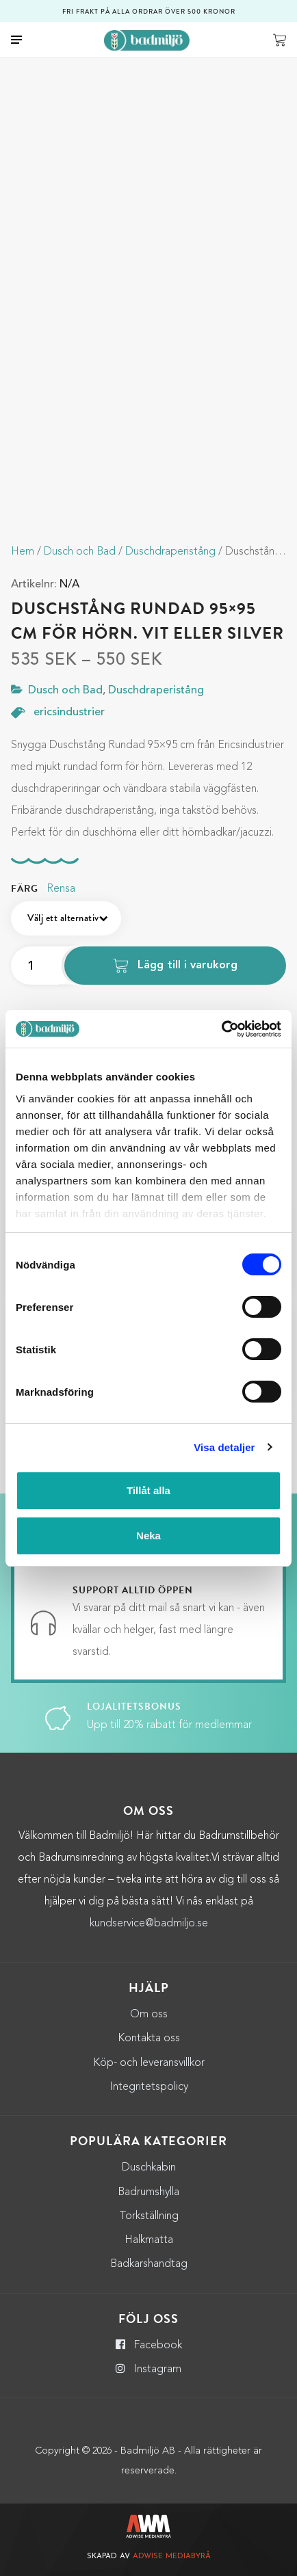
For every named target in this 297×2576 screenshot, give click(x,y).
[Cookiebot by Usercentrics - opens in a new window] (221, 1029)
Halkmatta (149, 2240)
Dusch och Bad (80, 551)
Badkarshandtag (149, 2264)
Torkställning (149, 2216)
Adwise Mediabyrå (172, 2556)
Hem (22, 551)
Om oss (149, 2014)
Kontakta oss (149, 2038)
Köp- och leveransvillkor (149, 2063)
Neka (148, 1535)
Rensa (61, 889)
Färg (24, 888)
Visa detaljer (224, 1447)
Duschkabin (149, 2167)
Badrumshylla (148, 2192)
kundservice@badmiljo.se (149, 1923)
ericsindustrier (69, 712)
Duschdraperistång (170, 551)
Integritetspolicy (148, 2087)
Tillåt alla (148, 1490)
